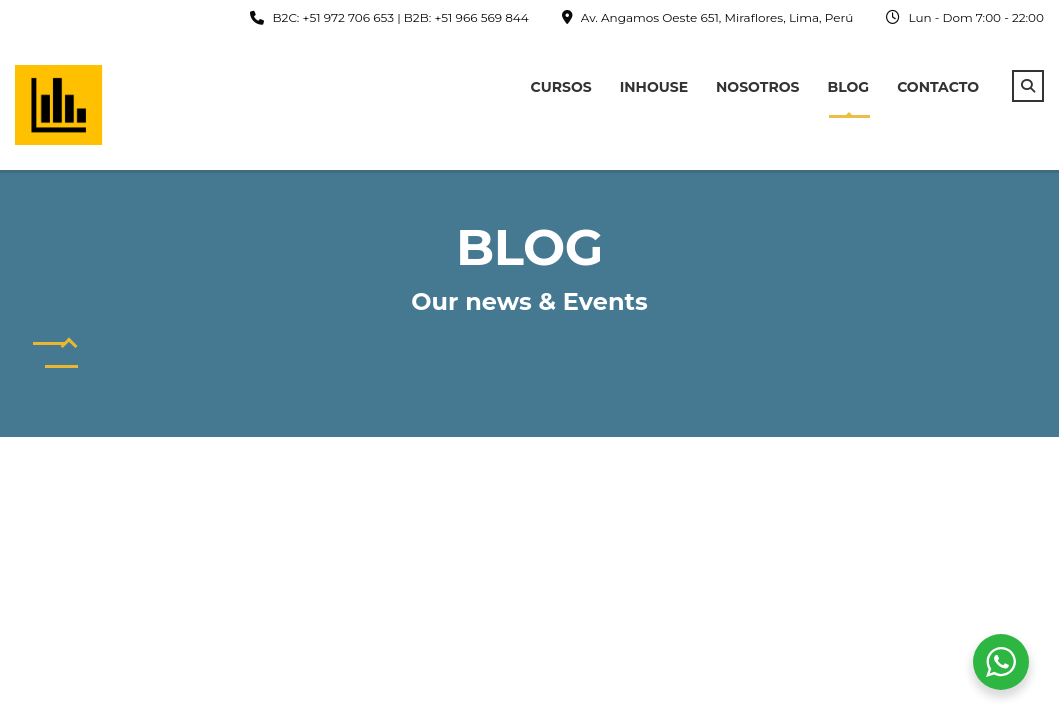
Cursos (561, 87)
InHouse (654, 87)
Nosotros (757, 87)
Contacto (938, 87)
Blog (849, 87)
